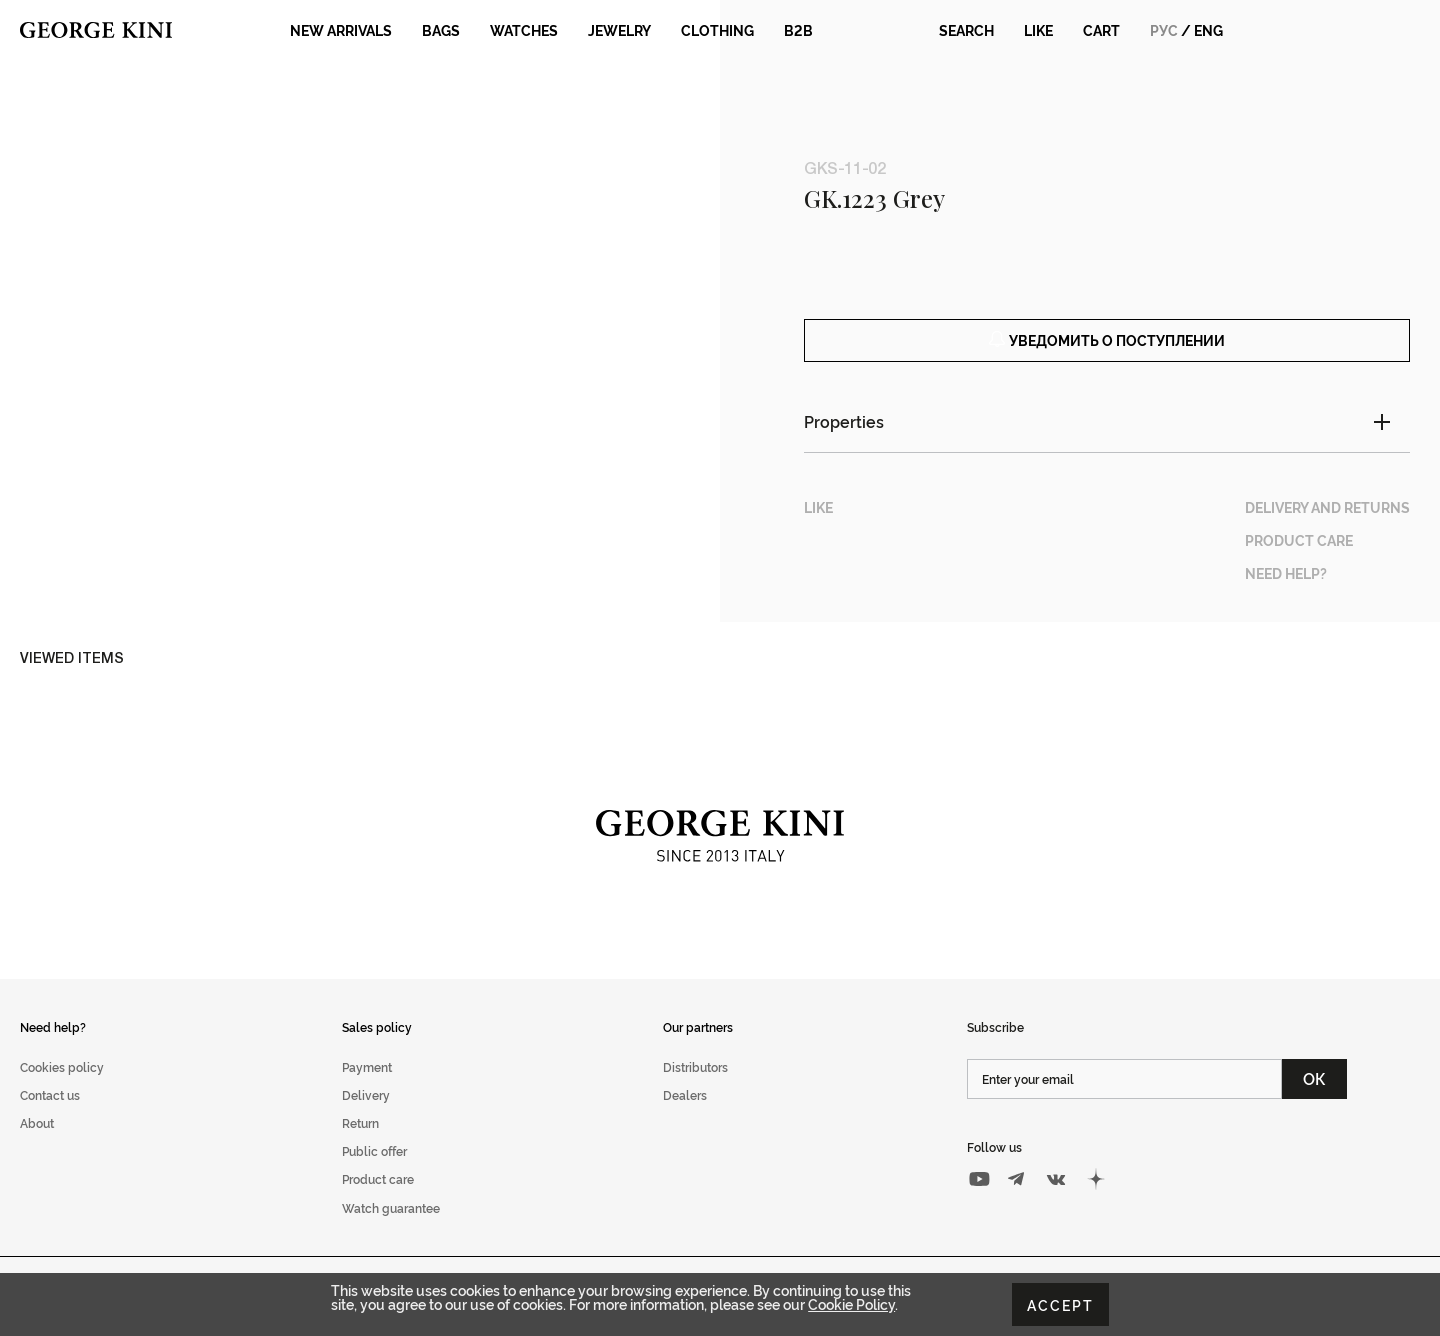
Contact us (50, 1117)
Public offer (374, 1173)
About (37, 1145)
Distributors (695, 1089)
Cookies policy (62, 1089)
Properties (844, 444)
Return (360, 1145)
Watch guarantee (391, 1229)
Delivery (366, 1117)
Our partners (698, 1048)
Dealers (685, 1117)
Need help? (53, 1048)
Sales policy (377, 1048)
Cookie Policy (851, 1303)
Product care (378, 1201)
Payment (367, 1089)
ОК (1314, 1101)
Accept (1060, 1304)
